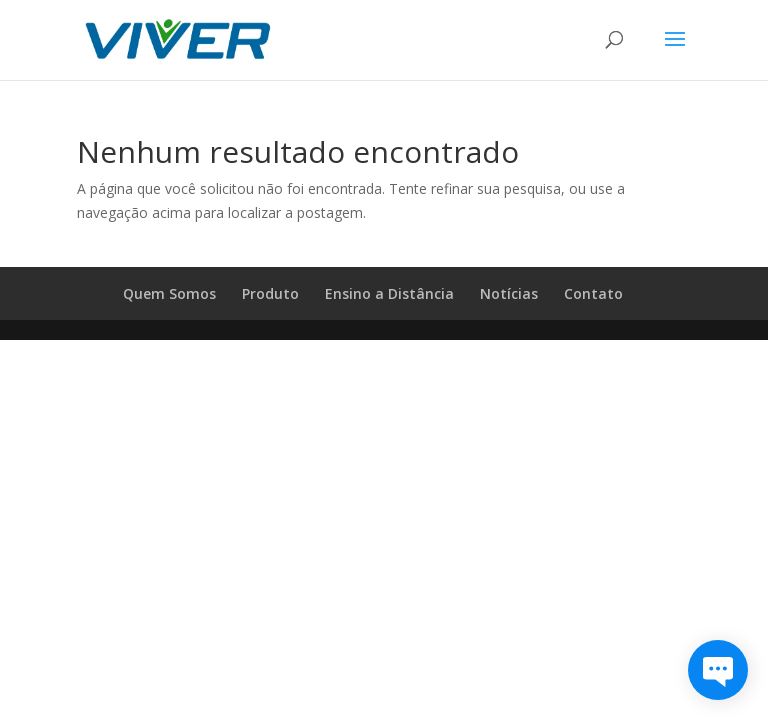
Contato (593, 293)
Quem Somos (169, 293)
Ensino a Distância (389, 293)
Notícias (509, 293)
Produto (270, 293)
